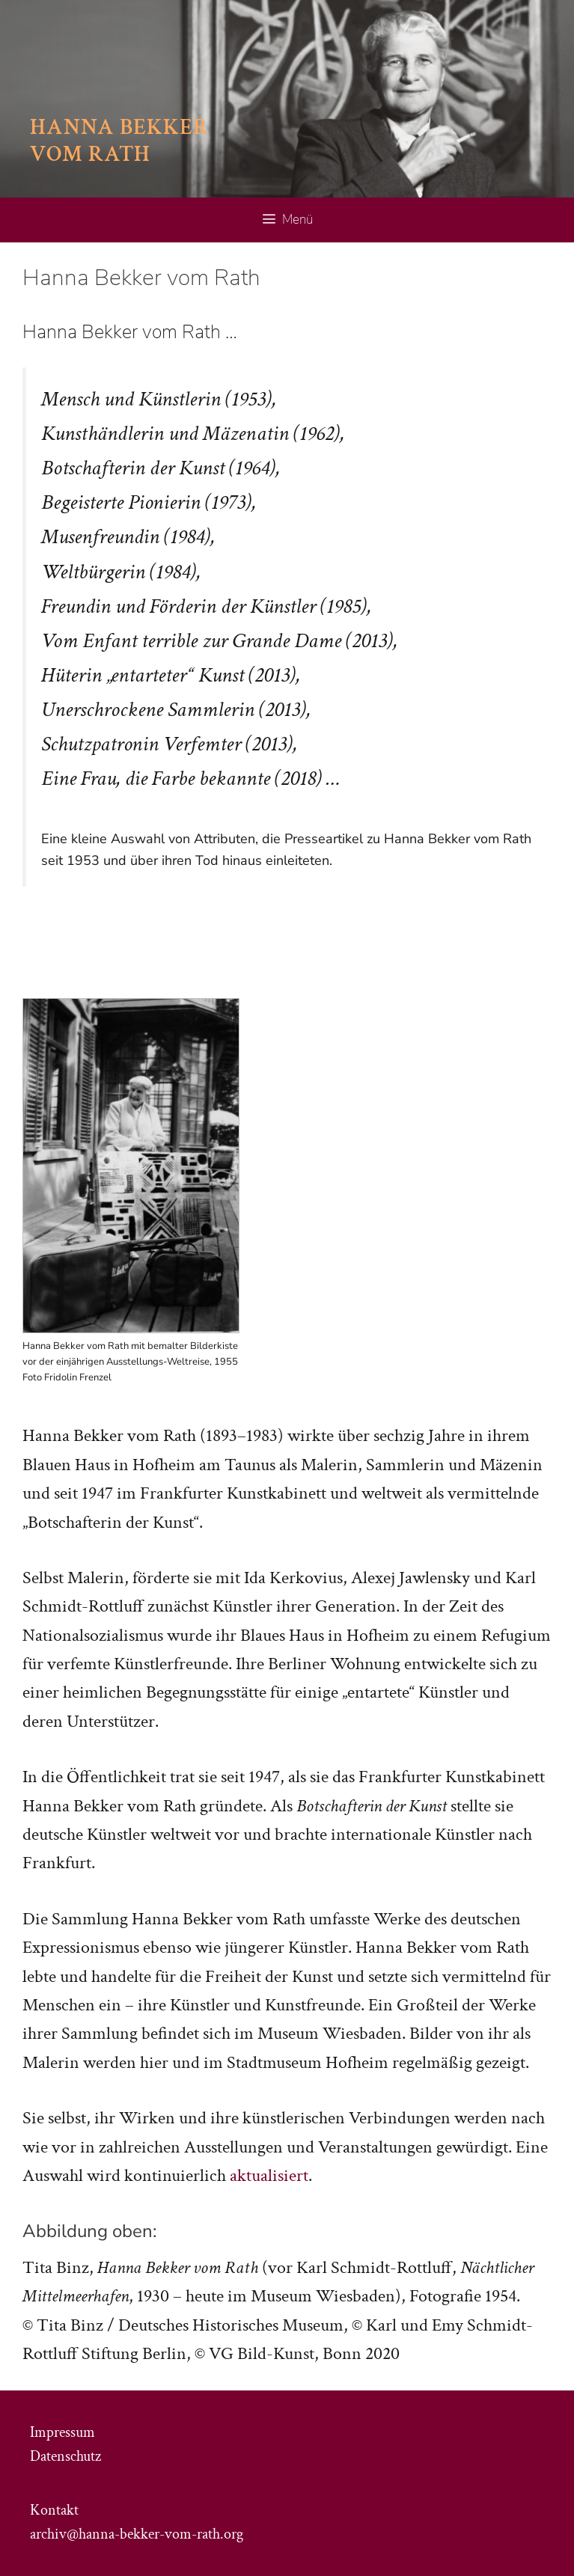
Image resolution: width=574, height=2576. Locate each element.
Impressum (62, 2432)
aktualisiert (269, 2175)
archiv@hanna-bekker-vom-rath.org (136, 2534)
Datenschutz (65, 2456)
